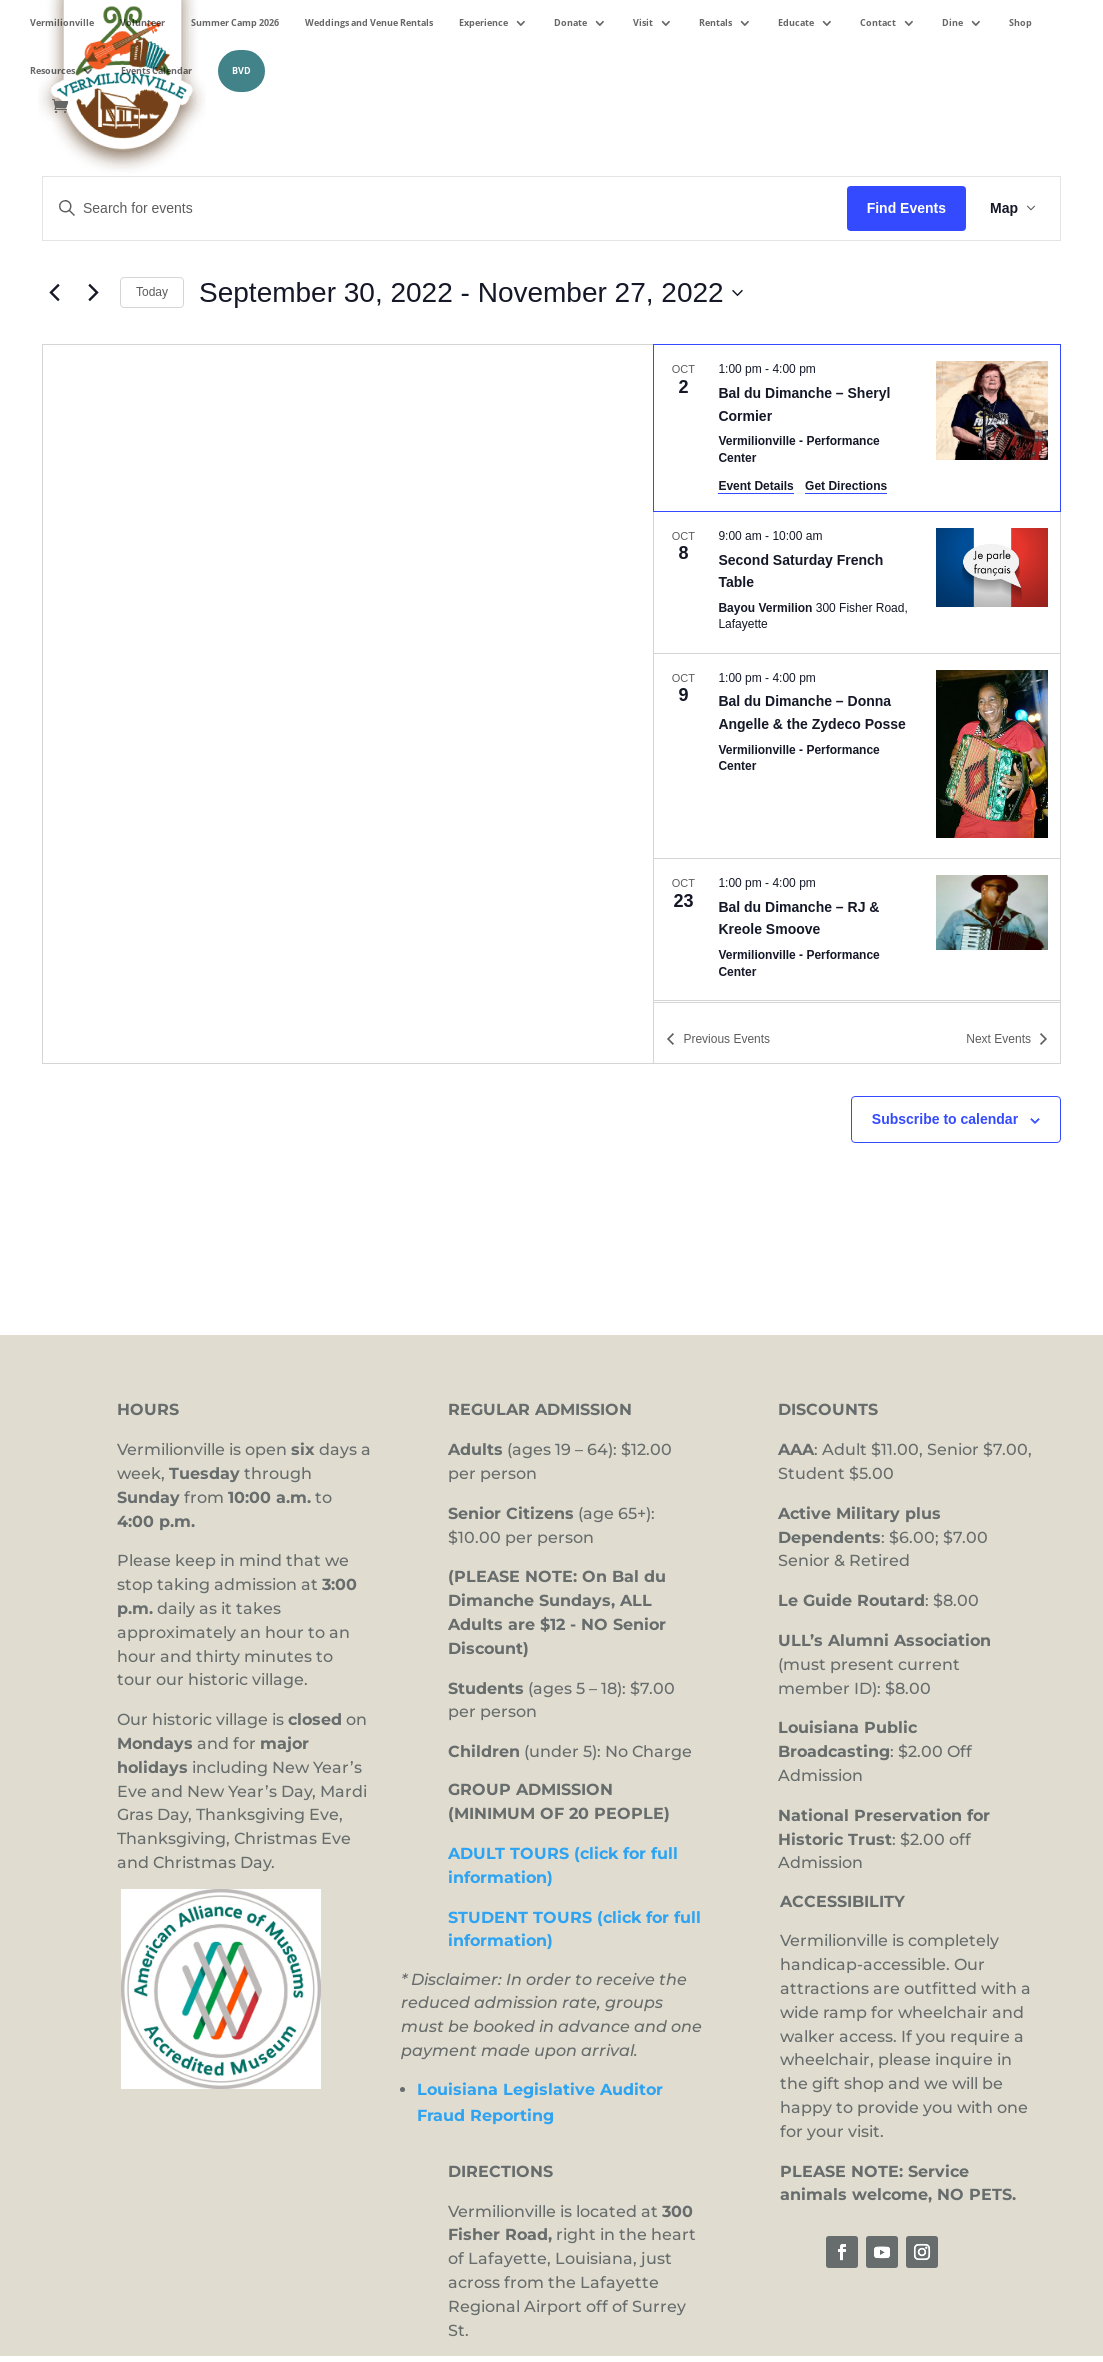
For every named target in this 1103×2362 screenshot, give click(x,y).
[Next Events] (93, 293)
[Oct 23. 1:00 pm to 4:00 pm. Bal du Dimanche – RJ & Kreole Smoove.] (857, 929)
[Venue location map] (348, 704)
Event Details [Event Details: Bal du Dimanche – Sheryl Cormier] (755, 486)
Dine (952, 23)
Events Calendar (156, 71)
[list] (857, 673)
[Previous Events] (54, 293)
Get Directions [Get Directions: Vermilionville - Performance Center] (846, 486)
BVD (241, 71)
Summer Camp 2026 (235, 23)
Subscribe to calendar (945, 1119)
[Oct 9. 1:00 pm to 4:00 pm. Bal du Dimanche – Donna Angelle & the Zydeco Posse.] (857, 756)
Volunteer (142, 23)
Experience (483, 23)
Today (152, 292)
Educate (796, 23)
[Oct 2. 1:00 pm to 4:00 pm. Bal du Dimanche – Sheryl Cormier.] (857, 428)
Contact (878, 23)
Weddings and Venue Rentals (369, 23)
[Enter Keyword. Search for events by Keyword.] (445, 208)
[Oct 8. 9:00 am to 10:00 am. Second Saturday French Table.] (857, 582)
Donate (570, 23)
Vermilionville (62, 23)
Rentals (715, 23)
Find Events (906, 208)
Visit (643, 23)
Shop (1020, 23)
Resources (52, 71)
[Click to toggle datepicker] (471, 293)
